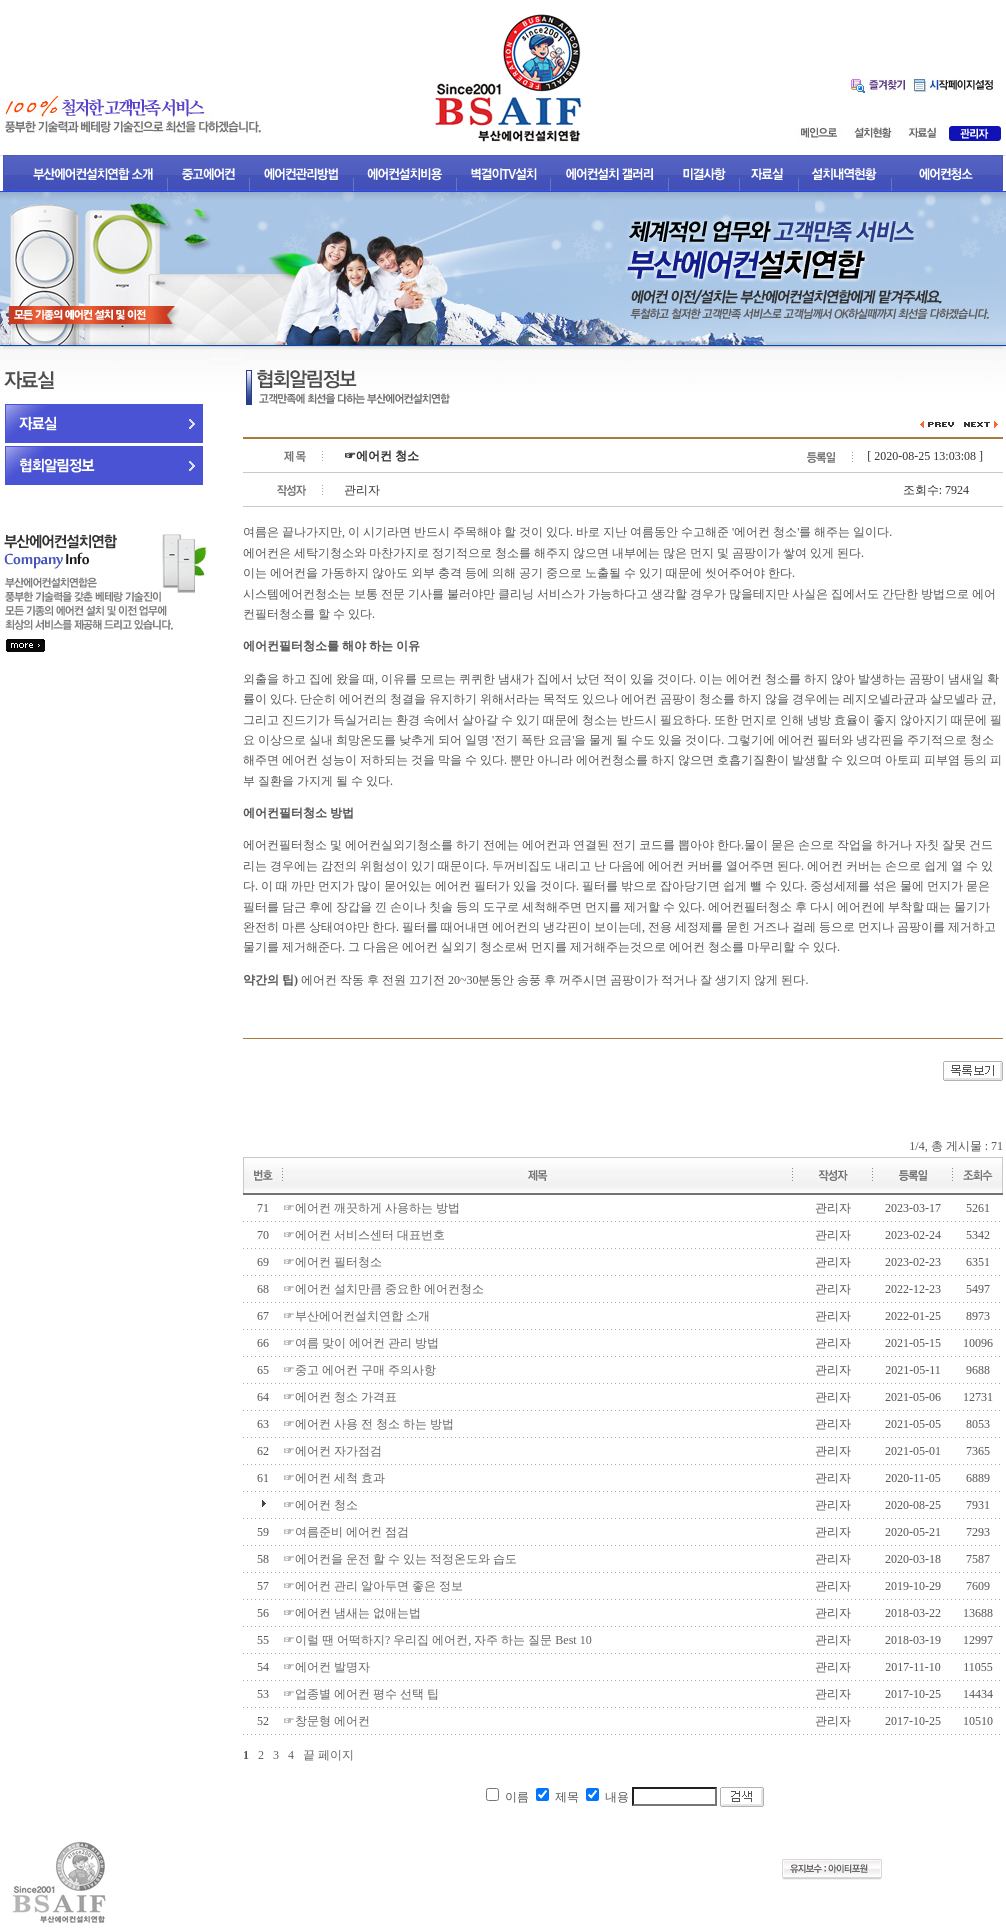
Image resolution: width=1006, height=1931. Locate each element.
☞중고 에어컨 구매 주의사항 (359, 1370)
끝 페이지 (328, 1755)
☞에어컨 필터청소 (332, 1262)
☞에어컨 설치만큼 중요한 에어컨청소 (383, 1289)
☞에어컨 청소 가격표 (340, 1397)
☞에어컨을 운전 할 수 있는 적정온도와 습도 (400, 1559)
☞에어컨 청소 (320, 1505)
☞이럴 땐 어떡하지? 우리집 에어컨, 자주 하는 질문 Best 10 (437, 1640)
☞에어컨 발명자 (326, 1667)
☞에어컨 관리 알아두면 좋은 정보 (373, 1586)
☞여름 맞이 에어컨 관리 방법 (361, 1343)
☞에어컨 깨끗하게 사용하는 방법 (371, 1208)
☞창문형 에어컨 (326, 1721)
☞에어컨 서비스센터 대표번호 (364, 1235)
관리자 (833, 1208)
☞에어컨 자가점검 (332, 1451)
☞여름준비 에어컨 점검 (346, 1532)
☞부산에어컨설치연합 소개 (356, 1316)
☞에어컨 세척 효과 (334, 1478)
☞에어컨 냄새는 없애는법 (352, 1613)
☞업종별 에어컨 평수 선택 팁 (361, 1694)
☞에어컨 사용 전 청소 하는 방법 (368, 1424)
